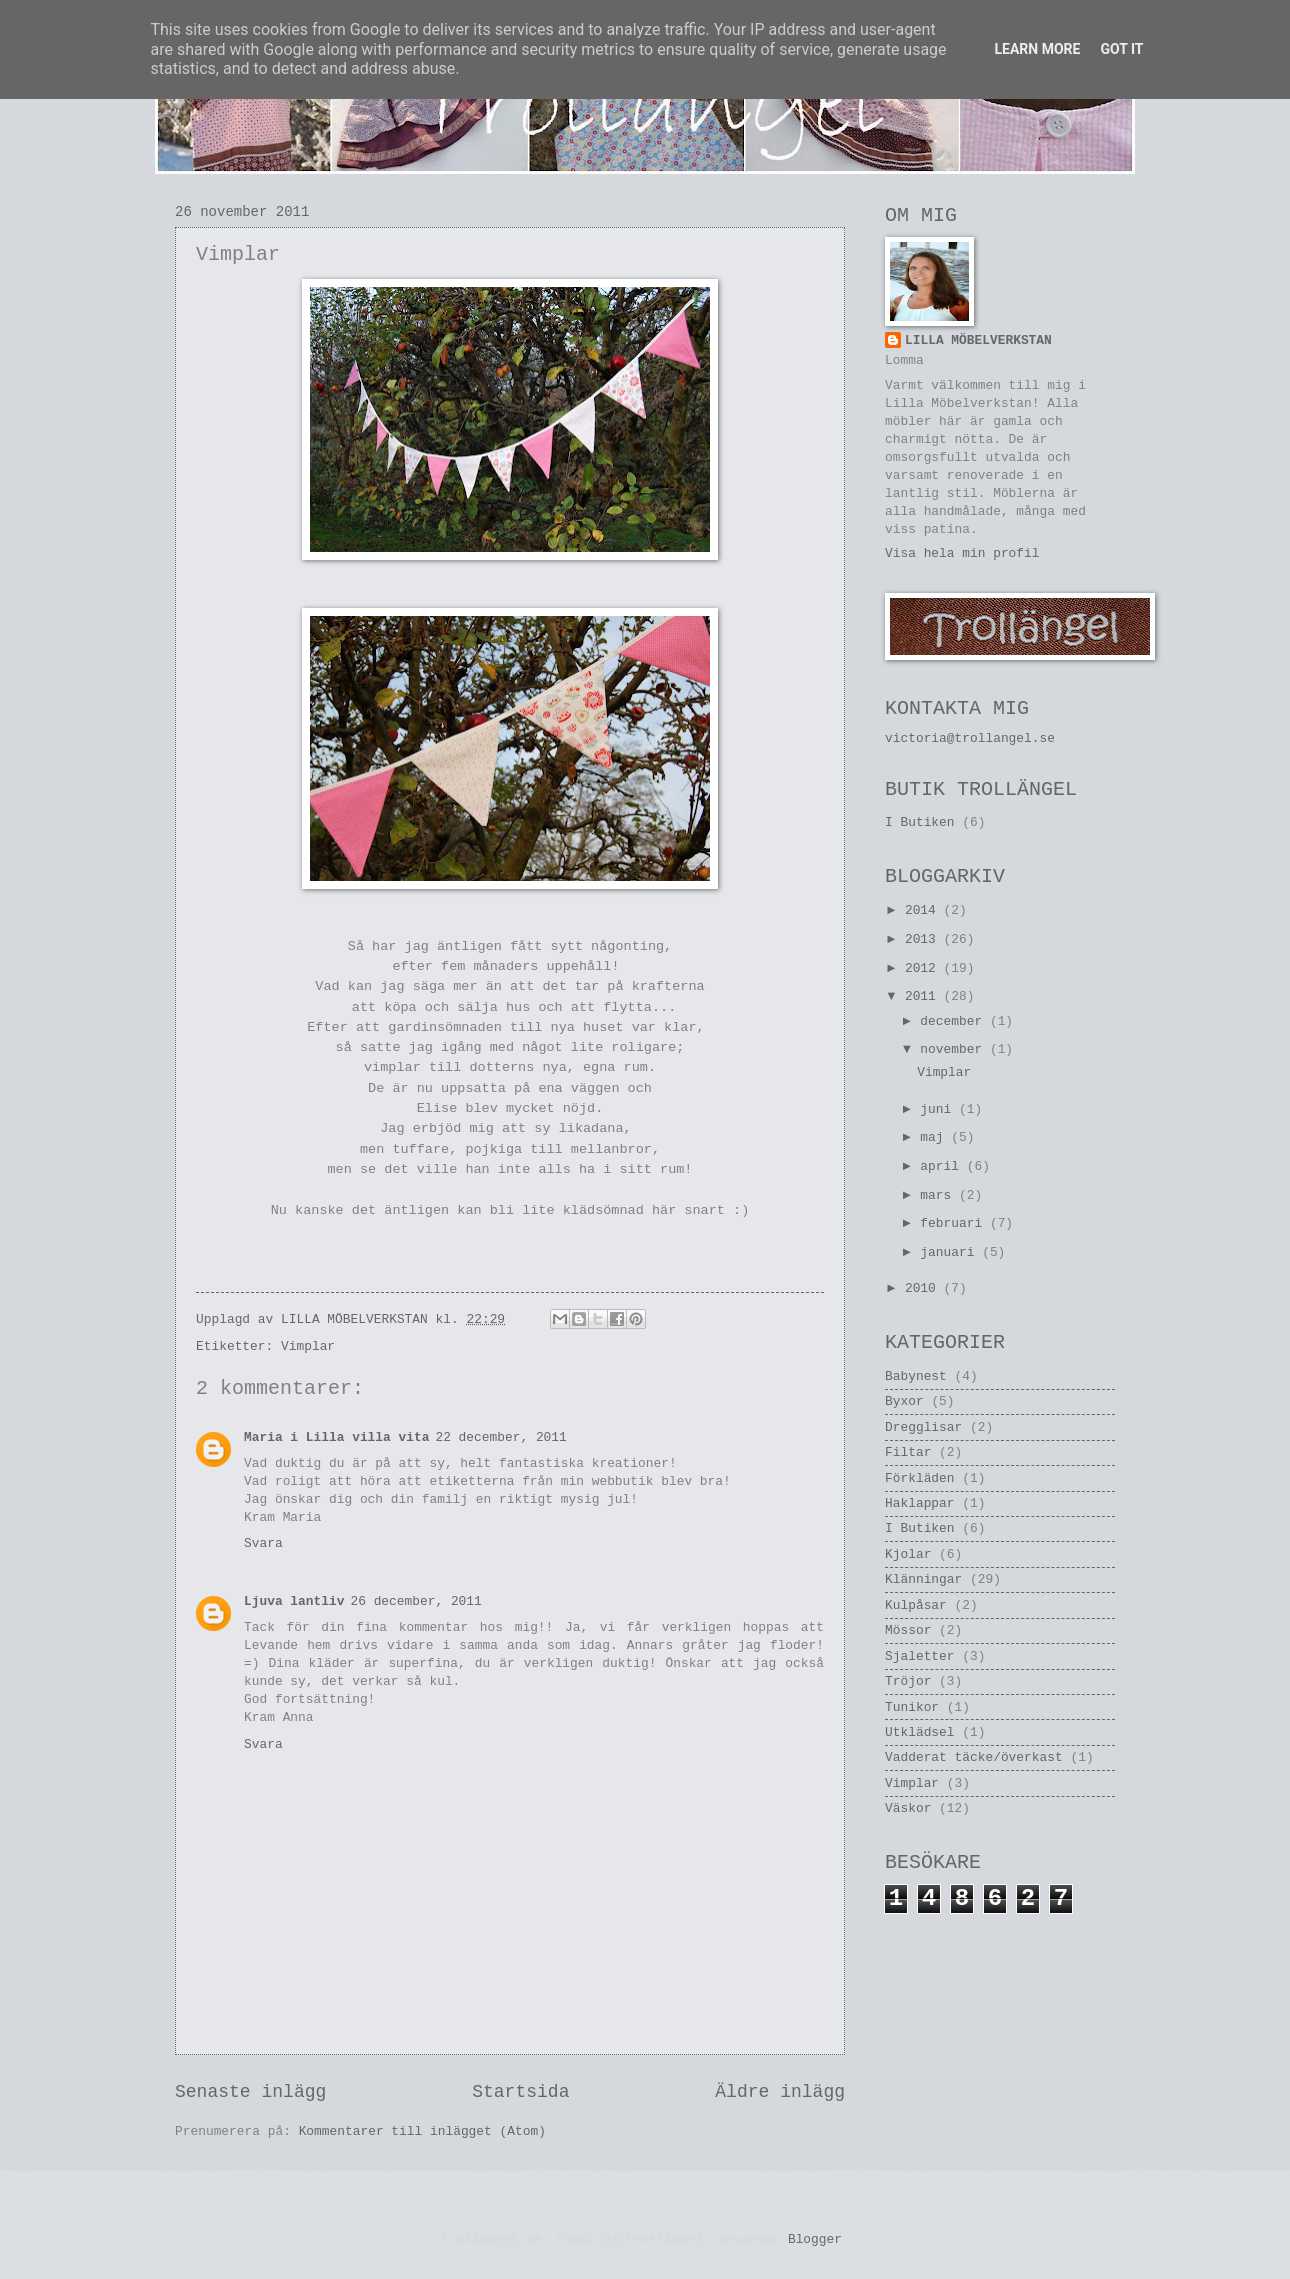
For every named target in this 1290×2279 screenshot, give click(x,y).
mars (939, 1195)
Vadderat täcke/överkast (974, 1757)
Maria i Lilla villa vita (336, 1437)
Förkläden (920, 1478)
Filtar (908, 1452)
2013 (924, 939)
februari (955, 1223)
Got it (1121, 49)
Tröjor (908, 1681)
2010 (924, 1288)
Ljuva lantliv (294, 1601)
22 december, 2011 (500, 1437)
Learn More (1037, 49)
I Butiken (920, 822)
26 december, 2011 (415, 1601)
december (955, 1021)
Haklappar (920, 1503)
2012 (924, 968)
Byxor (904, 1401)
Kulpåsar (916, 1605)
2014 (924, 910)
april (943, 1166)
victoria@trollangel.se (970, 738)
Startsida (520, 2092)
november (955, 1049)
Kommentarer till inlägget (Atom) (422, 2131)
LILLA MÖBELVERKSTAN (978, 340)
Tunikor (912, 1707)
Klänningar (923, 1579)
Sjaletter (920, 1656)
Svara (263, 1543)
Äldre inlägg (780, 2092)
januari (951, 1252)
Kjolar (908, 1554)
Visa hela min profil (962, 553)
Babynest (916, 1376)
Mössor (908, 1630)
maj (935, 1137)
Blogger (815, 2239)
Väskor (908, 1808)
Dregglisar (923, 1427)
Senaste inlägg (250, 2092)
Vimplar (308, 1346)
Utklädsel (920, 1732)
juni (939, 1109)
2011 (924, 996)
